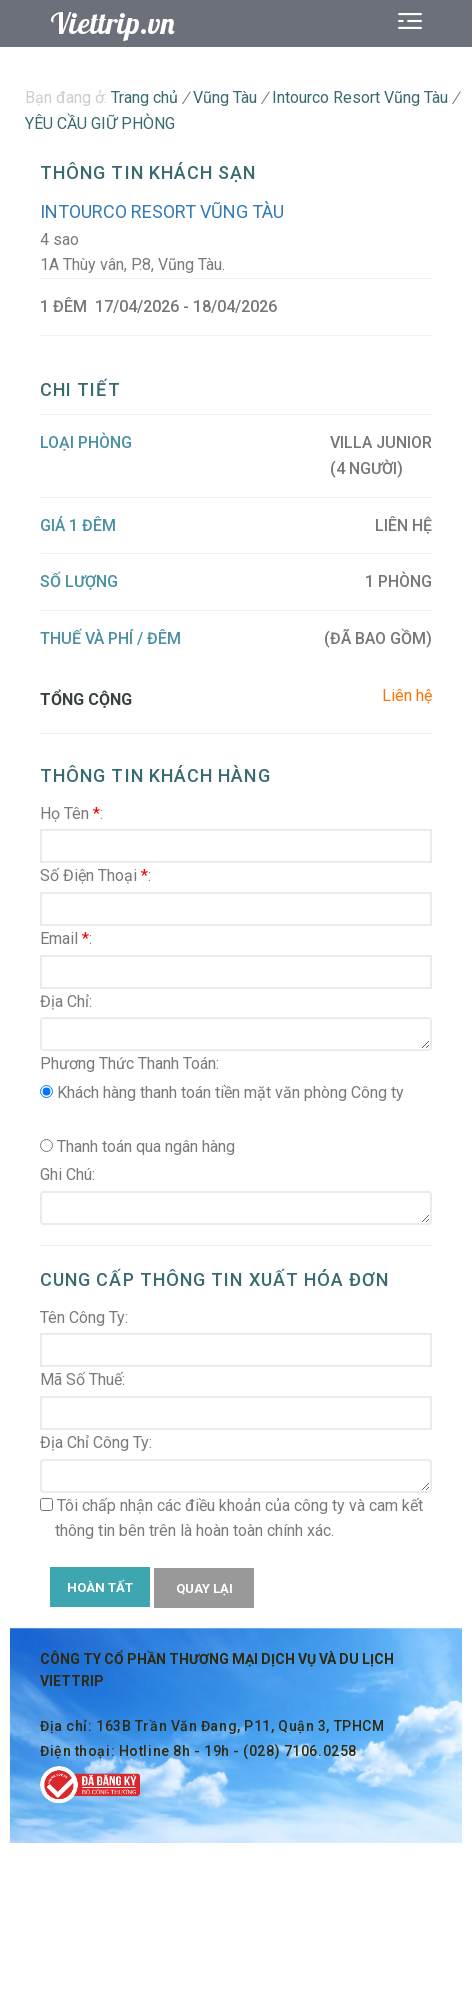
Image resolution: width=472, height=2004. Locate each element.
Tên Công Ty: (84, 1317)
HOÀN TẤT (100, 1587)
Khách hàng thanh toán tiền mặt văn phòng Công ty (222, 1092)
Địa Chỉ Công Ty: (96, 1442)
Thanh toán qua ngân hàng (137, 1146)
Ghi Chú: (67, 1174)
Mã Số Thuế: (82, 1379)
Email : (66, 938)
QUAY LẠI (204, 1588)
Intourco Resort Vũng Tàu (162, 211)
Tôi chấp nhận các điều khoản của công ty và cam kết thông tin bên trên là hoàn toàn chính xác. (231, 1518)
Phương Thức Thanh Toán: (129, 1063)
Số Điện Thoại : (95, 875)
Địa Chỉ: (66, 1001)
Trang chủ (144, 97)
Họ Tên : (71, 813)
